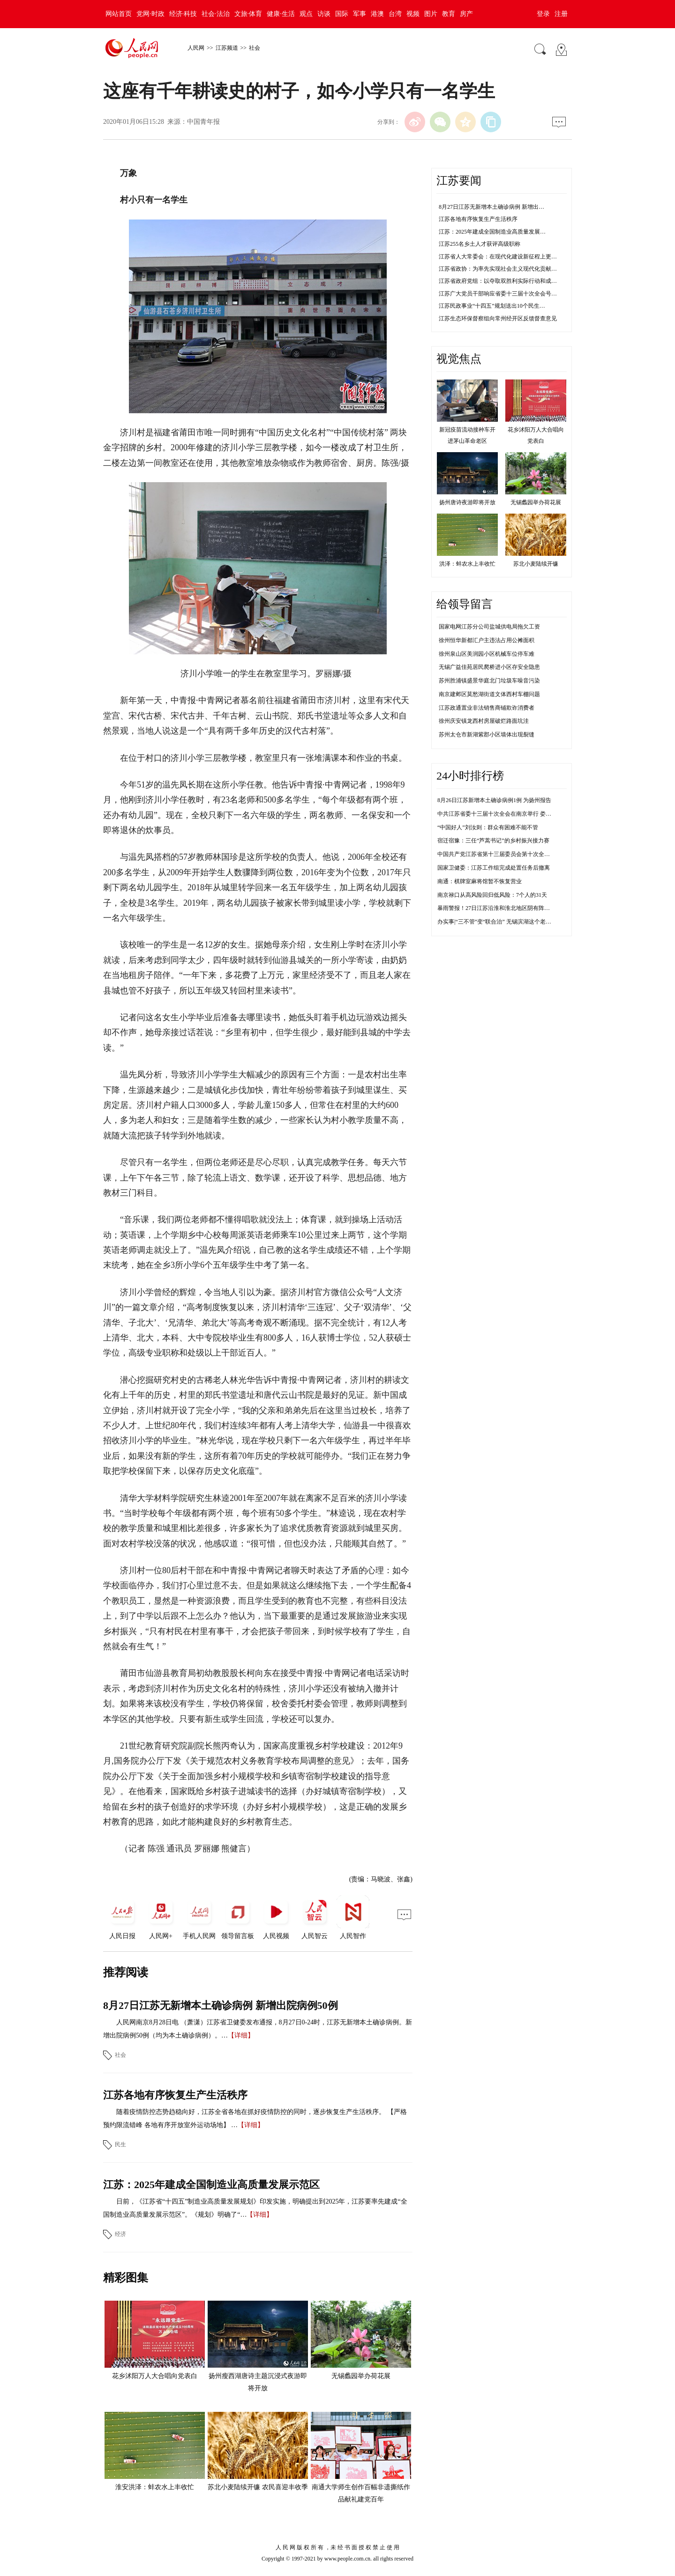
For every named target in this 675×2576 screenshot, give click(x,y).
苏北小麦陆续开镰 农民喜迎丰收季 (258, 2487)
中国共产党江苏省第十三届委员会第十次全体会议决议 (504, 854)
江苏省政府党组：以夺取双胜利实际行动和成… (498, 281)
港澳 (377, 13)
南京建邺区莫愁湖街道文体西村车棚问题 (489, 694)
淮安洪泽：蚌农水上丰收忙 (154, 2487)
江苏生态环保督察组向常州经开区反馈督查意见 (498, 318)
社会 (254, 48)
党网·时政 (150, 13)
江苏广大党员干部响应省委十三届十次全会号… (498, 293)
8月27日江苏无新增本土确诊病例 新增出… (491, 207)
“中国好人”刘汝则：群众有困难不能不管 (487, 827)
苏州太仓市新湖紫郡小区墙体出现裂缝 (486, 734)
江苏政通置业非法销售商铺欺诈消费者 (486, 708)
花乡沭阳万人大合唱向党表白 (154, 2375)
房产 (466, 13)
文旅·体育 (248, 13)
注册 (561, 13)
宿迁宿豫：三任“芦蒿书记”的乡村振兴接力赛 (493, 840)
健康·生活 (281, 13)
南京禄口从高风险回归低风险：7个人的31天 (492, 895)
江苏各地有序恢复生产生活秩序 (175, 2095)
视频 (413, 13)
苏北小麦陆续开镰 (535, 564)
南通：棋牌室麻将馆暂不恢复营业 (479, 881)
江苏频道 (227, 48)
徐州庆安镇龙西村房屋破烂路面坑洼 (484, 721)
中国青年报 (203, 121)
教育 (448, 13)
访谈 (323, 13)
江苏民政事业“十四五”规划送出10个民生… (492, 306)
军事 (359, 13)
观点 (306, 13)
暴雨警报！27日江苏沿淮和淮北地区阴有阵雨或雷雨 (502, 908)
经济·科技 (183, 13)
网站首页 (118, 13)
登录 (543, 13)
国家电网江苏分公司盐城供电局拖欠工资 (489, 626)
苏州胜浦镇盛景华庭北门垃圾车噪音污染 (489, 680)
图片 (430, 13)
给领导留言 (464, 604)
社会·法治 (216, 13)
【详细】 (241, 2035)
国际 (341, 13)
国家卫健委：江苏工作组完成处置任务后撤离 (493, 867)
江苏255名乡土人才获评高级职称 (479, 244)
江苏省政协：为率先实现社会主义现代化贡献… (498, 268)
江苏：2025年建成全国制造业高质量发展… (492, 231)
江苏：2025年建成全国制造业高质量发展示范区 (211, 2184)
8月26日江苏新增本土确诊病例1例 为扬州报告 (494, 800)
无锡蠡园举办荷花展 (360, 2375)
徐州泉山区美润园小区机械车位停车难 (486, 654)
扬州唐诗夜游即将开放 (467, 502)
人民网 (196, 48)
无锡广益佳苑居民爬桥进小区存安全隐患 (489, 667)
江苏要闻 (458, 180)
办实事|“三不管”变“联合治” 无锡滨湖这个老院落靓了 (502, 921)
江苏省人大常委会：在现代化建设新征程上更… (498, 256)
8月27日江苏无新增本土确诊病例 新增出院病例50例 (220, 2005)
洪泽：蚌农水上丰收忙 (467, 564)
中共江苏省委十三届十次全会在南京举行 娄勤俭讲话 (502, 814)
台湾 (395, 13)
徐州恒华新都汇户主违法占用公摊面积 (486, 640)
